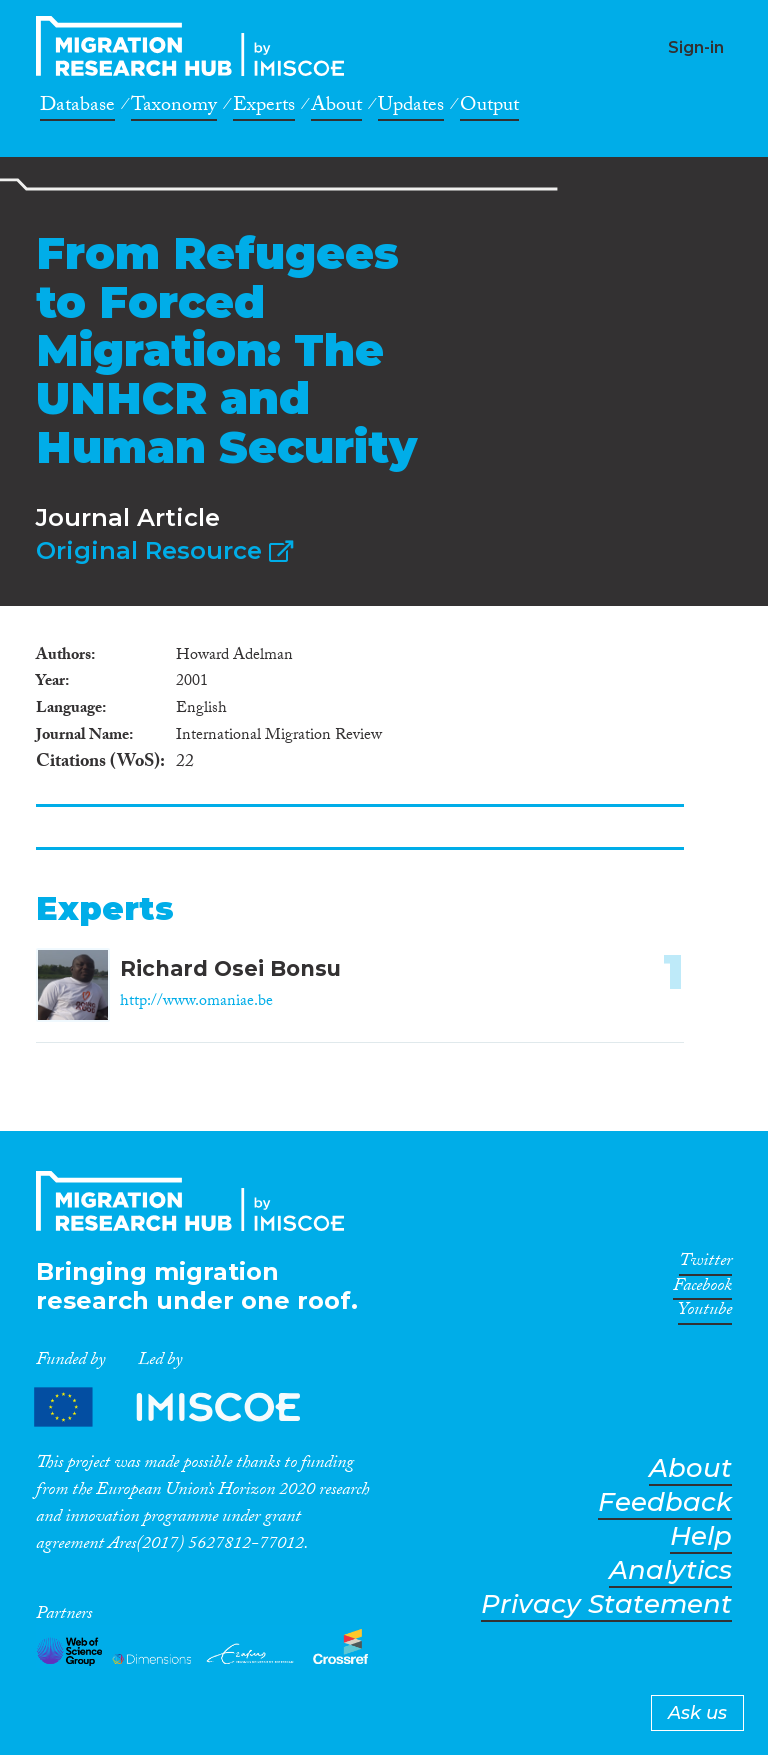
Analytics (670, 1570)
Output (489, 108)
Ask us (697, 1713)
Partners (184, 1407)
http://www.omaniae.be (196, 1002)
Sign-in (696, 47)
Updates (411, 108)
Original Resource (164, 550)
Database (77, 108)
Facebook (702, 1289)
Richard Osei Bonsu (230, 968)
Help (701, 1536)
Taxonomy (174, 108)
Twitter (705, 1264)
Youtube (705, 1313)
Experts (264, 108)
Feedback (665, 1502)
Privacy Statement (606, 1604)
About (336, 108)
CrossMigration (196, 46)
